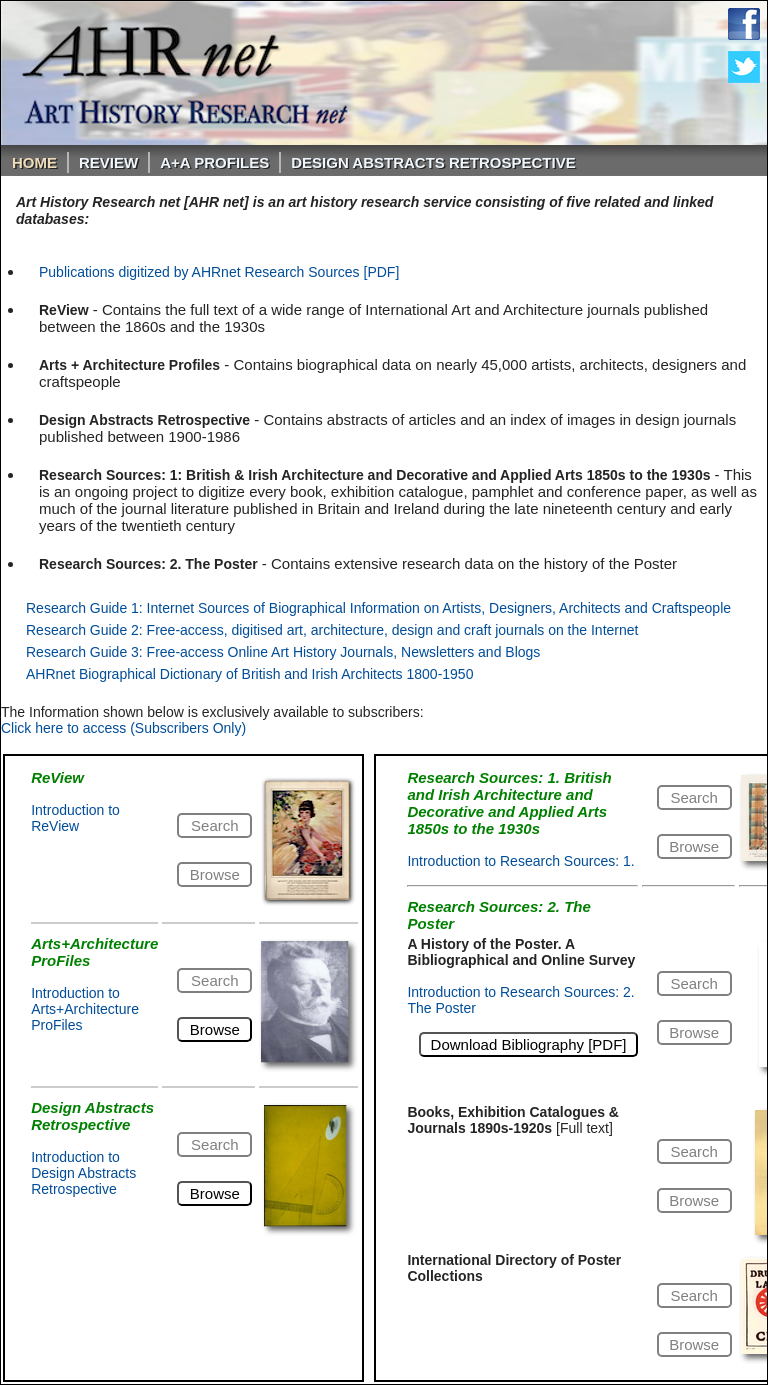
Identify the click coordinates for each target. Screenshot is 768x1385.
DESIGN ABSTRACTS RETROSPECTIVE (433, 162)
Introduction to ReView (75, 818)
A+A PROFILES (214, 162)
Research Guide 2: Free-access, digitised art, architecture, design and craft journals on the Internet (332, 630)
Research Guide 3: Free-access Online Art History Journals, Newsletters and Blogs (283, 652)
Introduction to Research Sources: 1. (520, 861)
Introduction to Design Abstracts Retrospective (83, 1173)
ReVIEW (108, 162)
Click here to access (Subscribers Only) (123, 728)
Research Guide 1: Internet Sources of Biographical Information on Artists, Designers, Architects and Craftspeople (378, 608)
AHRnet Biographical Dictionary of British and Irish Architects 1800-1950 (249, 674)
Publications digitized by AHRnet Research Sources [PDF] (219, 272)
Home (34, 162)
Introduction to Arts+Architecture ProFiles (85, 1009)
